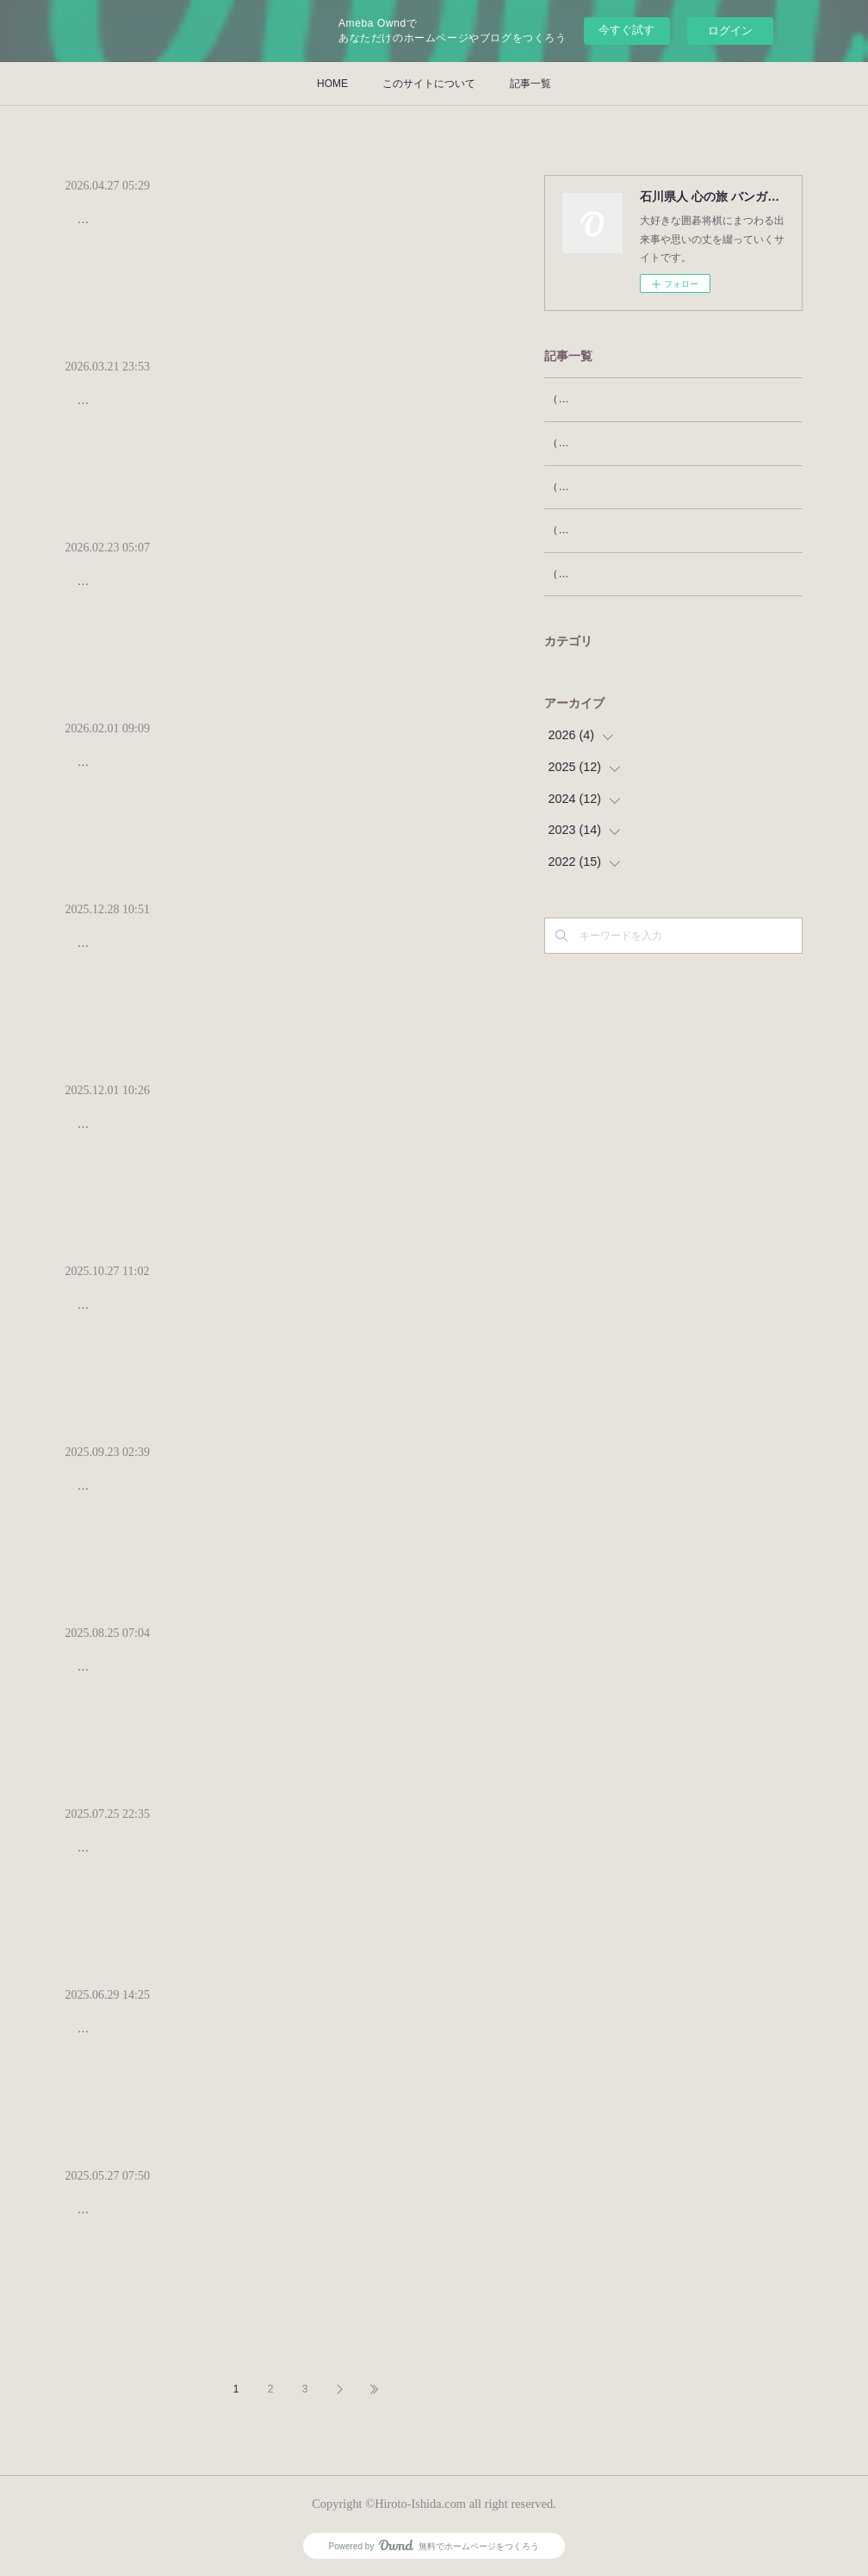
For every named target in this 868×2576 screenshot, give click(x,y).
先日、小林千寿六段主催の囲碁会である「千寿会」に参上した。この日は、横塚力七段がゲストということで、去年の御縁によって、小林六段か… (270, 772)
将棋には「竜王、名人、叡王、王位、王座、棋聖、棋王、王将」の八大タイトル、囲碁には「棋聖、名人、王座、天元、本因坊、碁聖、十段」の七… (270, 229)
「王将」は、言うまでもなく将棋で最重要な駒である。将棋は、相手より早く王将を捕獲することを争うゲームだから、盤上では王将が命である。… (270, 953)
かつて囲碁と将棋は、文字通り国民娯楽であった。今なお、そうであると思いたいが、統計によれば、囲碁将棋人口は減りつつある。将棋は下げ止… (270, 1677)
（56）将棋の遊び (589, 443)
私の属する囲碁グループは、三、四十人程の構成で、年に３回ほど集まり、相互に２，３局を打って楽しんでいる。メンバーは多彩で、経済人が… (270, 591)
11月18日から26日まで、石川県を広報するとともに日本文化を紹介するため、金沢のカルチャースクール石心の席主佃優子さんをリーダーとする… (270, 1134)
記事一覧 (530, 84)
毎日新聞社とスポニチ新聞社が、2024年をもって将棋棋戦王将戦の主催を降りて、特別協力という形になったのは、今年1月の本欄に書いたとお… (267, 1858)
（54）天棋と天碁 (589, 530)
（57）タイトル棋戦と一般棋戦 (620, 399)
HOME (332, 84)
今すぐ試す (626, 29)
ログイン (730, 30)
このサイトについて (428, 84)
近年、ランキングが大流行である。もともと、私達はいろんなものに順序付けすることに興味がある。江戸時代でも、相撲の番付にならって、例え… (270, 2219)
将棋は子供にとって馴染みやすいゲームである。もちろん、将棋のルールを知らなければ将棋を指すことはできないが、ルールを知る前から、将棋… (270, 410)
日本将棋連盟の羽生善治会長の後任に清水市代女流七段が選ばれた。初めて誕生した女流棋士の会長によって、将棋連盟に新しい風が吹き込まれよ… (270, 2038)
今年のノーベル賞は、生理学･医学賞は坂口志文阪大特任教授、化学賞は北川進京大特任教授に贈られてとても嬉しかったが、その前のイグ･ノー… (267, 1315)
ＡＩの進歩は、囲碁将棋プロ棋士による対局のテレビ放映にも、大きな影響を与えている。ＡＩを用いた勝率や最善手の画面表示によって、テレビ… (270, 1496)
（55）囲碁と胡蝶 (589, 487)
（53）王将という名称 (600, 574)
